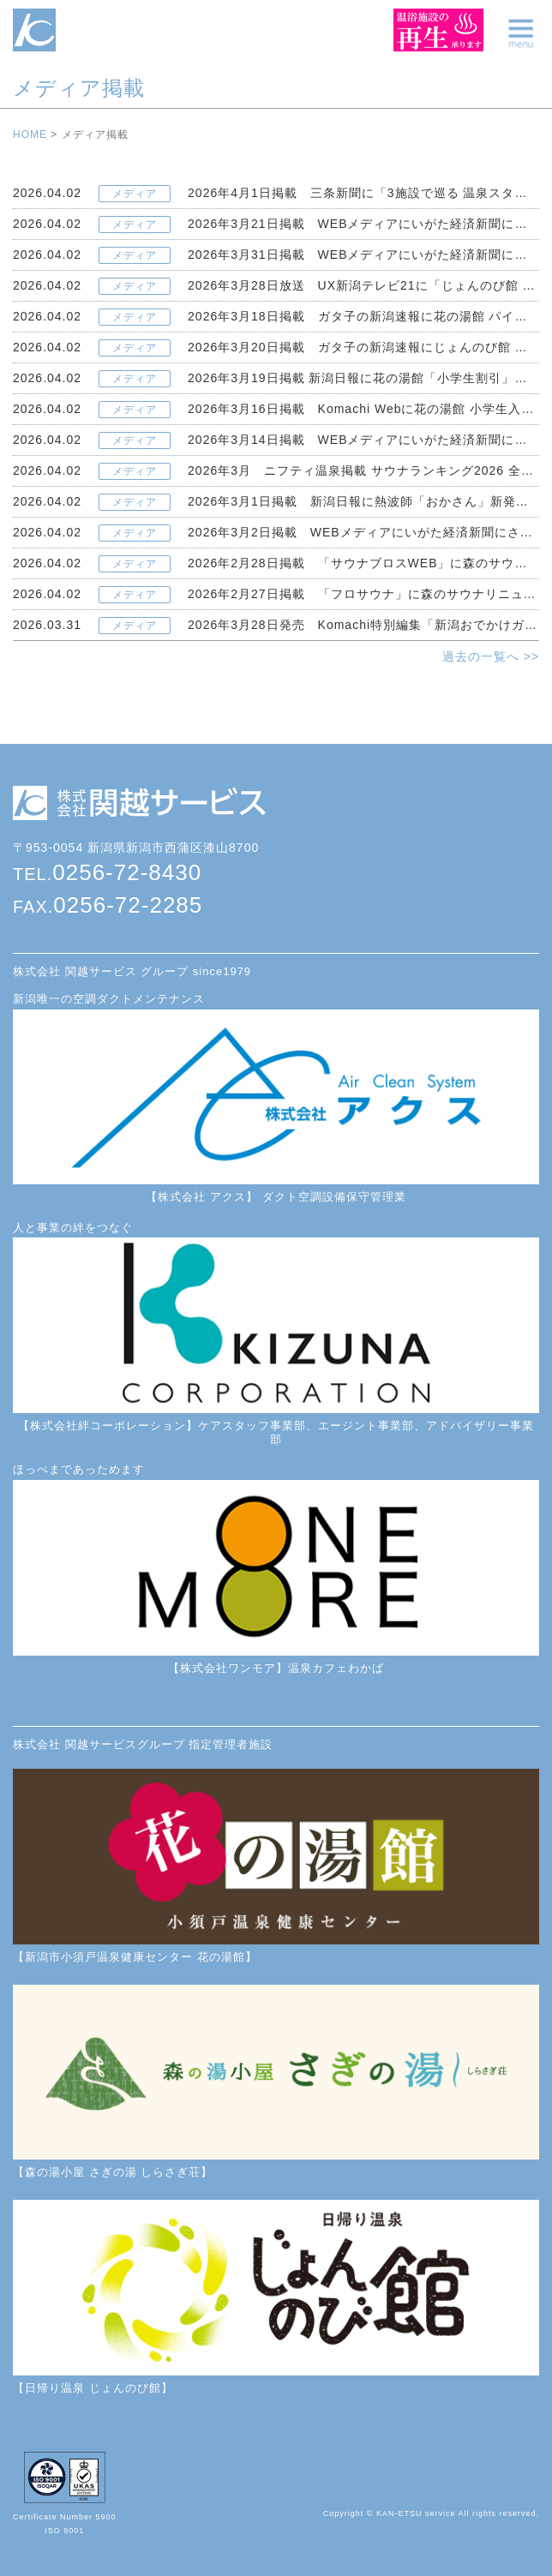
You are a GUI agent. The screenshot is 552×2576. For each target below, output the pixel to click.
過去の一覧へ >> (490, 656)
